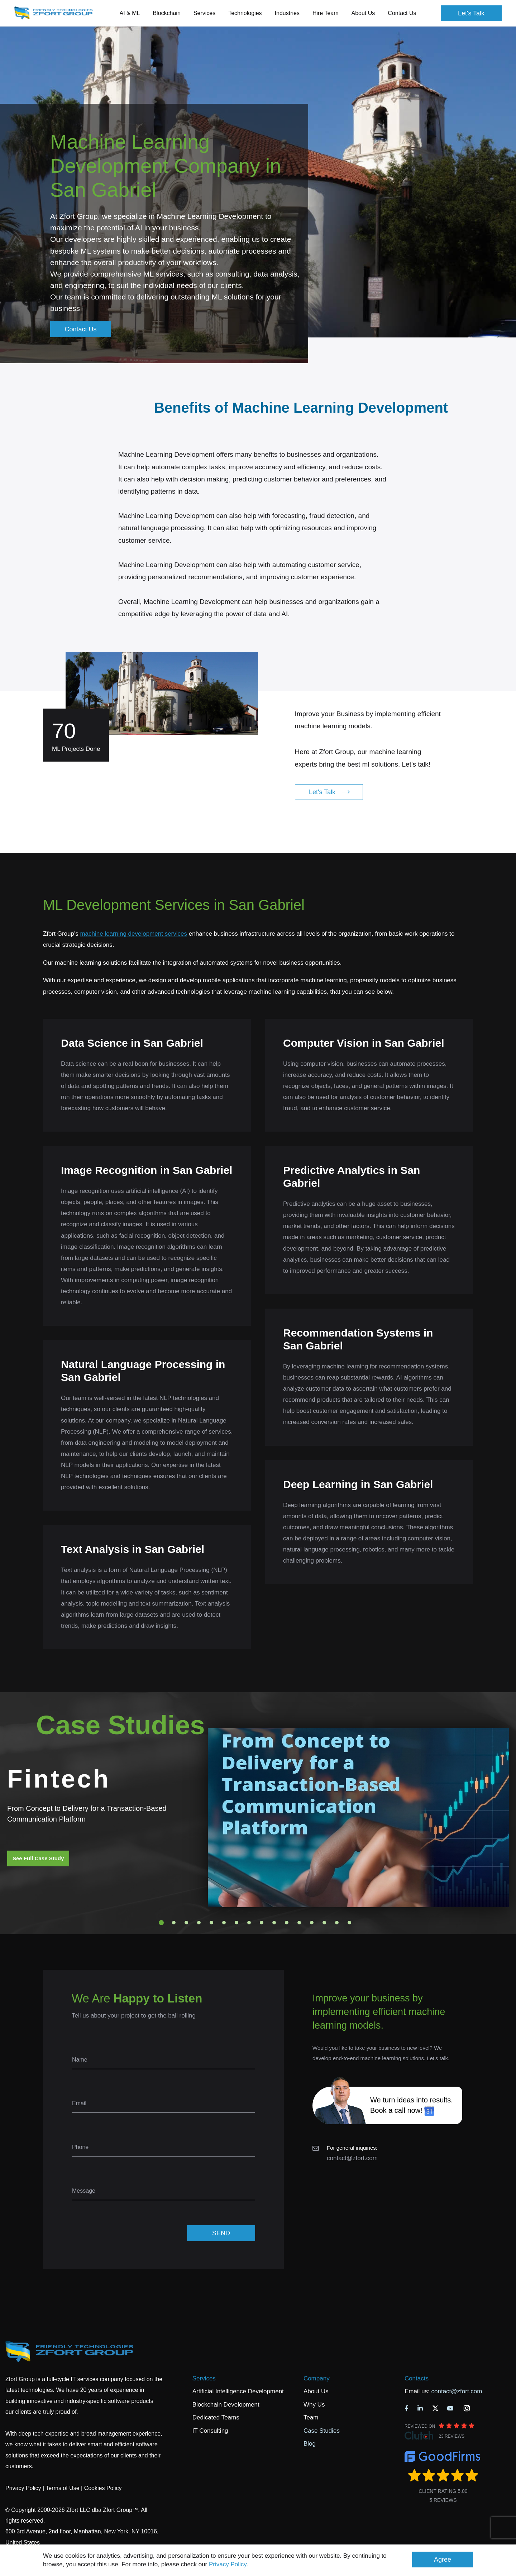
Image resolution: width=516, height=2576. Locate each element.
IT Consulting (210, 2430)
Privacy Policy (228, 2564)
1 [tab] (161, 1922)
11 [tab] (286, 1922)
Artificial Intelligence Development (238, 2391)
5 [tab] (211, 1922)
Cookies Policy (103, 2488)
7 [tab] (236, 1922)
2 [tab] (174, 1922)
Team (311, 2417)
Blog (310, 2443)
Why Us (314, 2404)
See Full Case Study (38, 1858)
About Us (316, 2391)
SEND (221, 2233)
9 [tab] (261, 1922)
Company (317, 2378)
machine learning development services (133, 933)
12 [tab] (299, 1922)
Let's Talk (471, 13)
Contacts (417, 2378)
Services (204, 2378)
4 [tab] (199, 1922)
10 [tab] (274, 1922)
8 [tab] (249, 1922)
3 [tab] (186, 1922)
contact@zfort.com (352, 2158)
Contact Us (402, 13)
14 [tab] (324, 1922)
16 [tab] (349, 1922)
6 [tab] (224, 1922)
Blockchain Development (225, 2404)
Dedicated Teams (215, 2417)
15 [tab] (337, 1922)
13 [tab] (312, 1922)
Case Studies (322, 2430)
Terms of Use (62, 2488)
